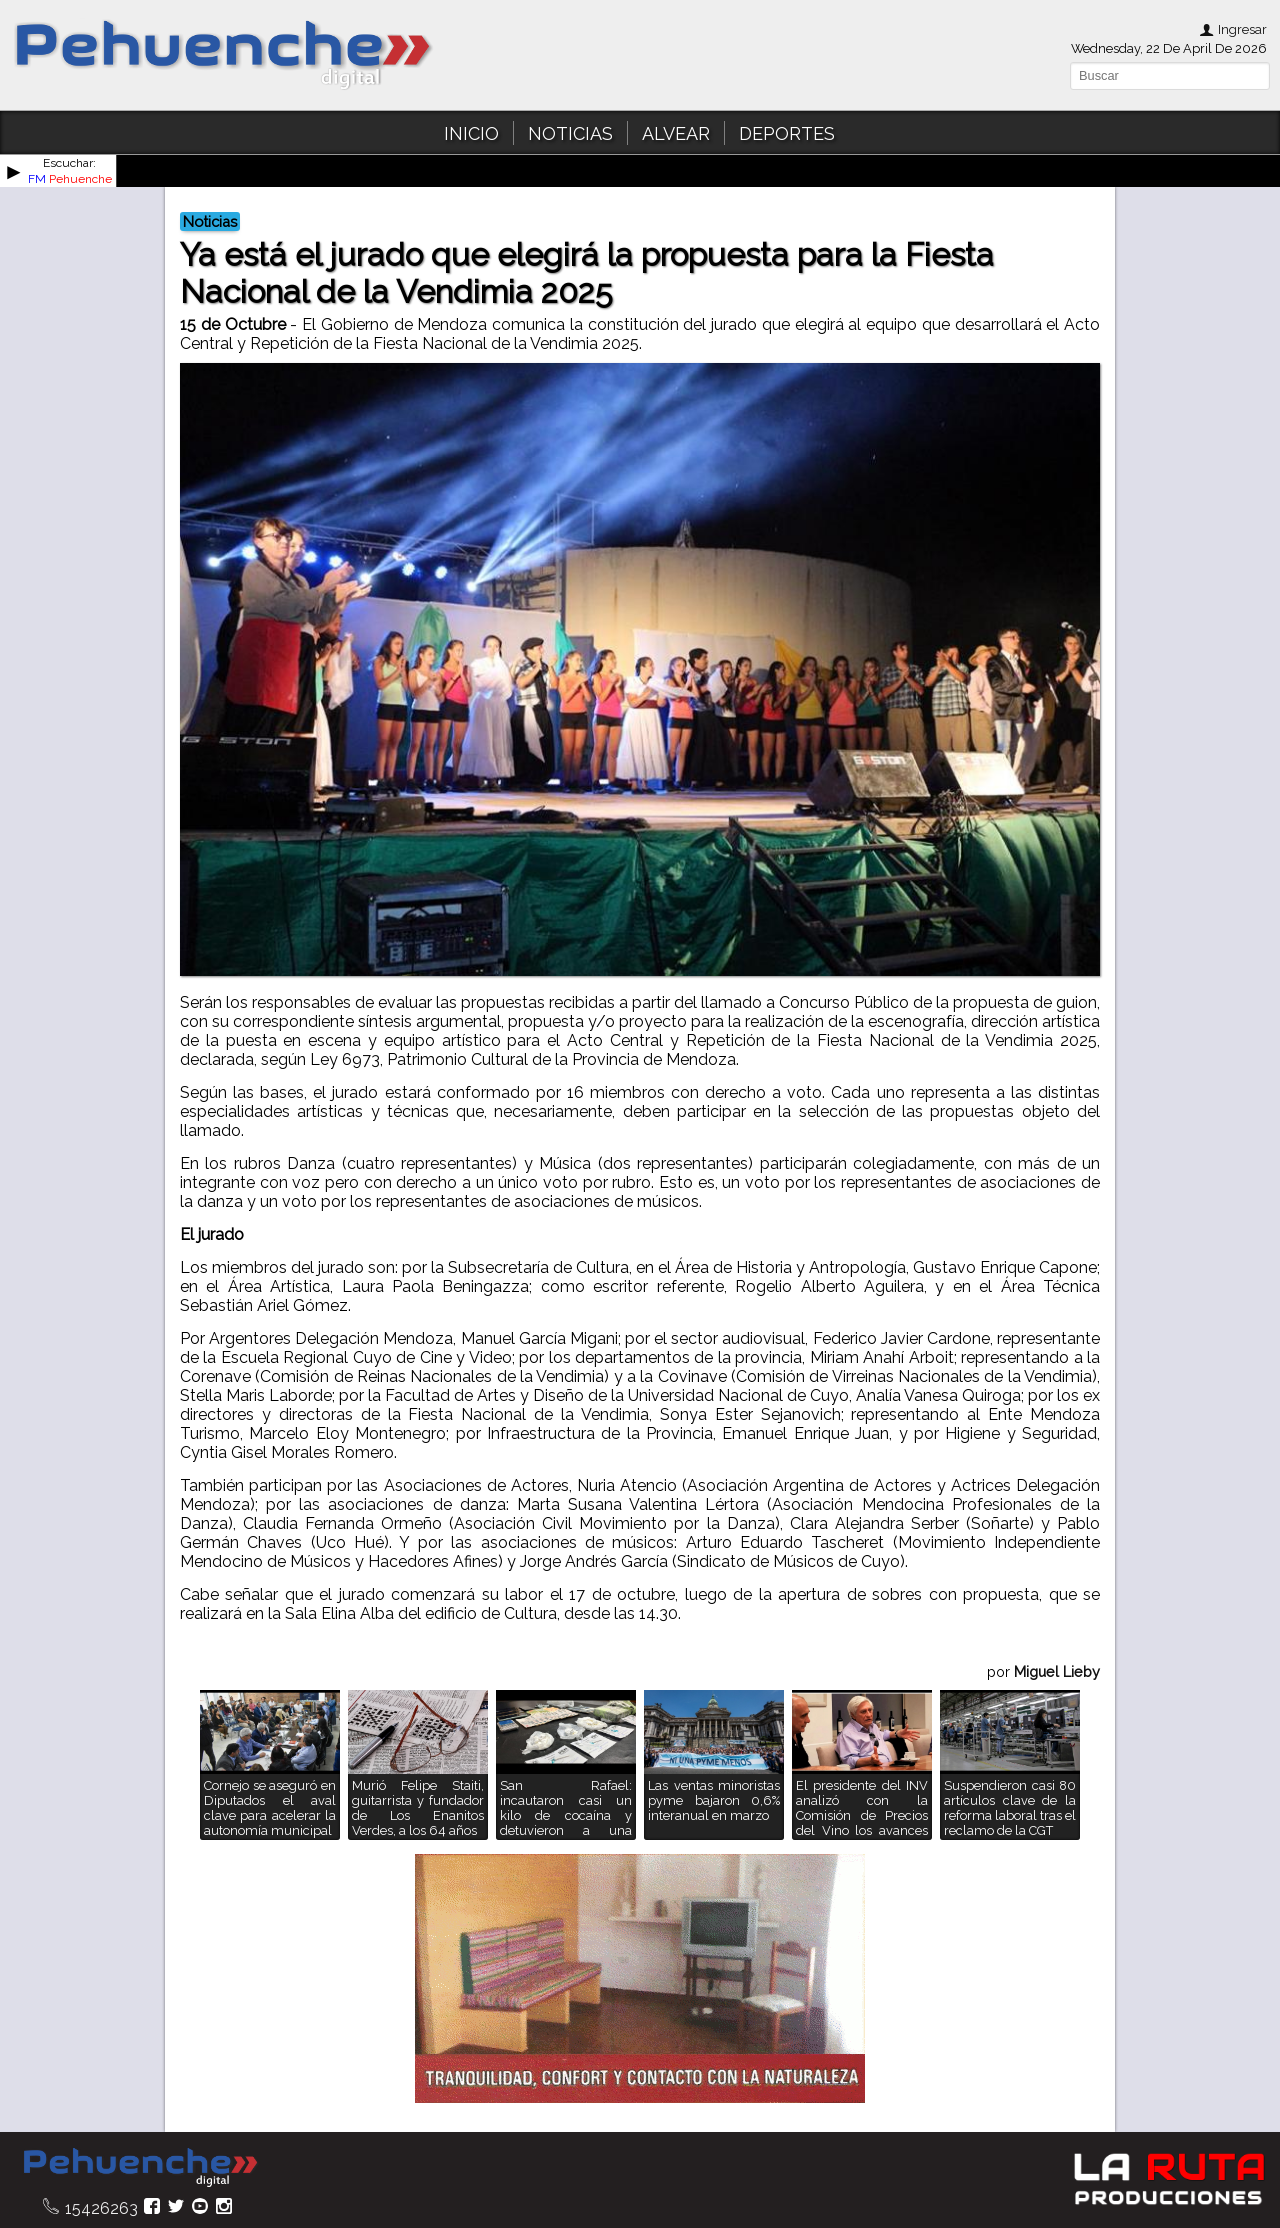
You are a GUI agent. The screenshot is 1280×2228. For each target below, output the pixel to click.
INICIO (471, 133)
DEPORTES (787, 133)
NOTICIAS (570, 133)
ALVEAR (676, 133)
